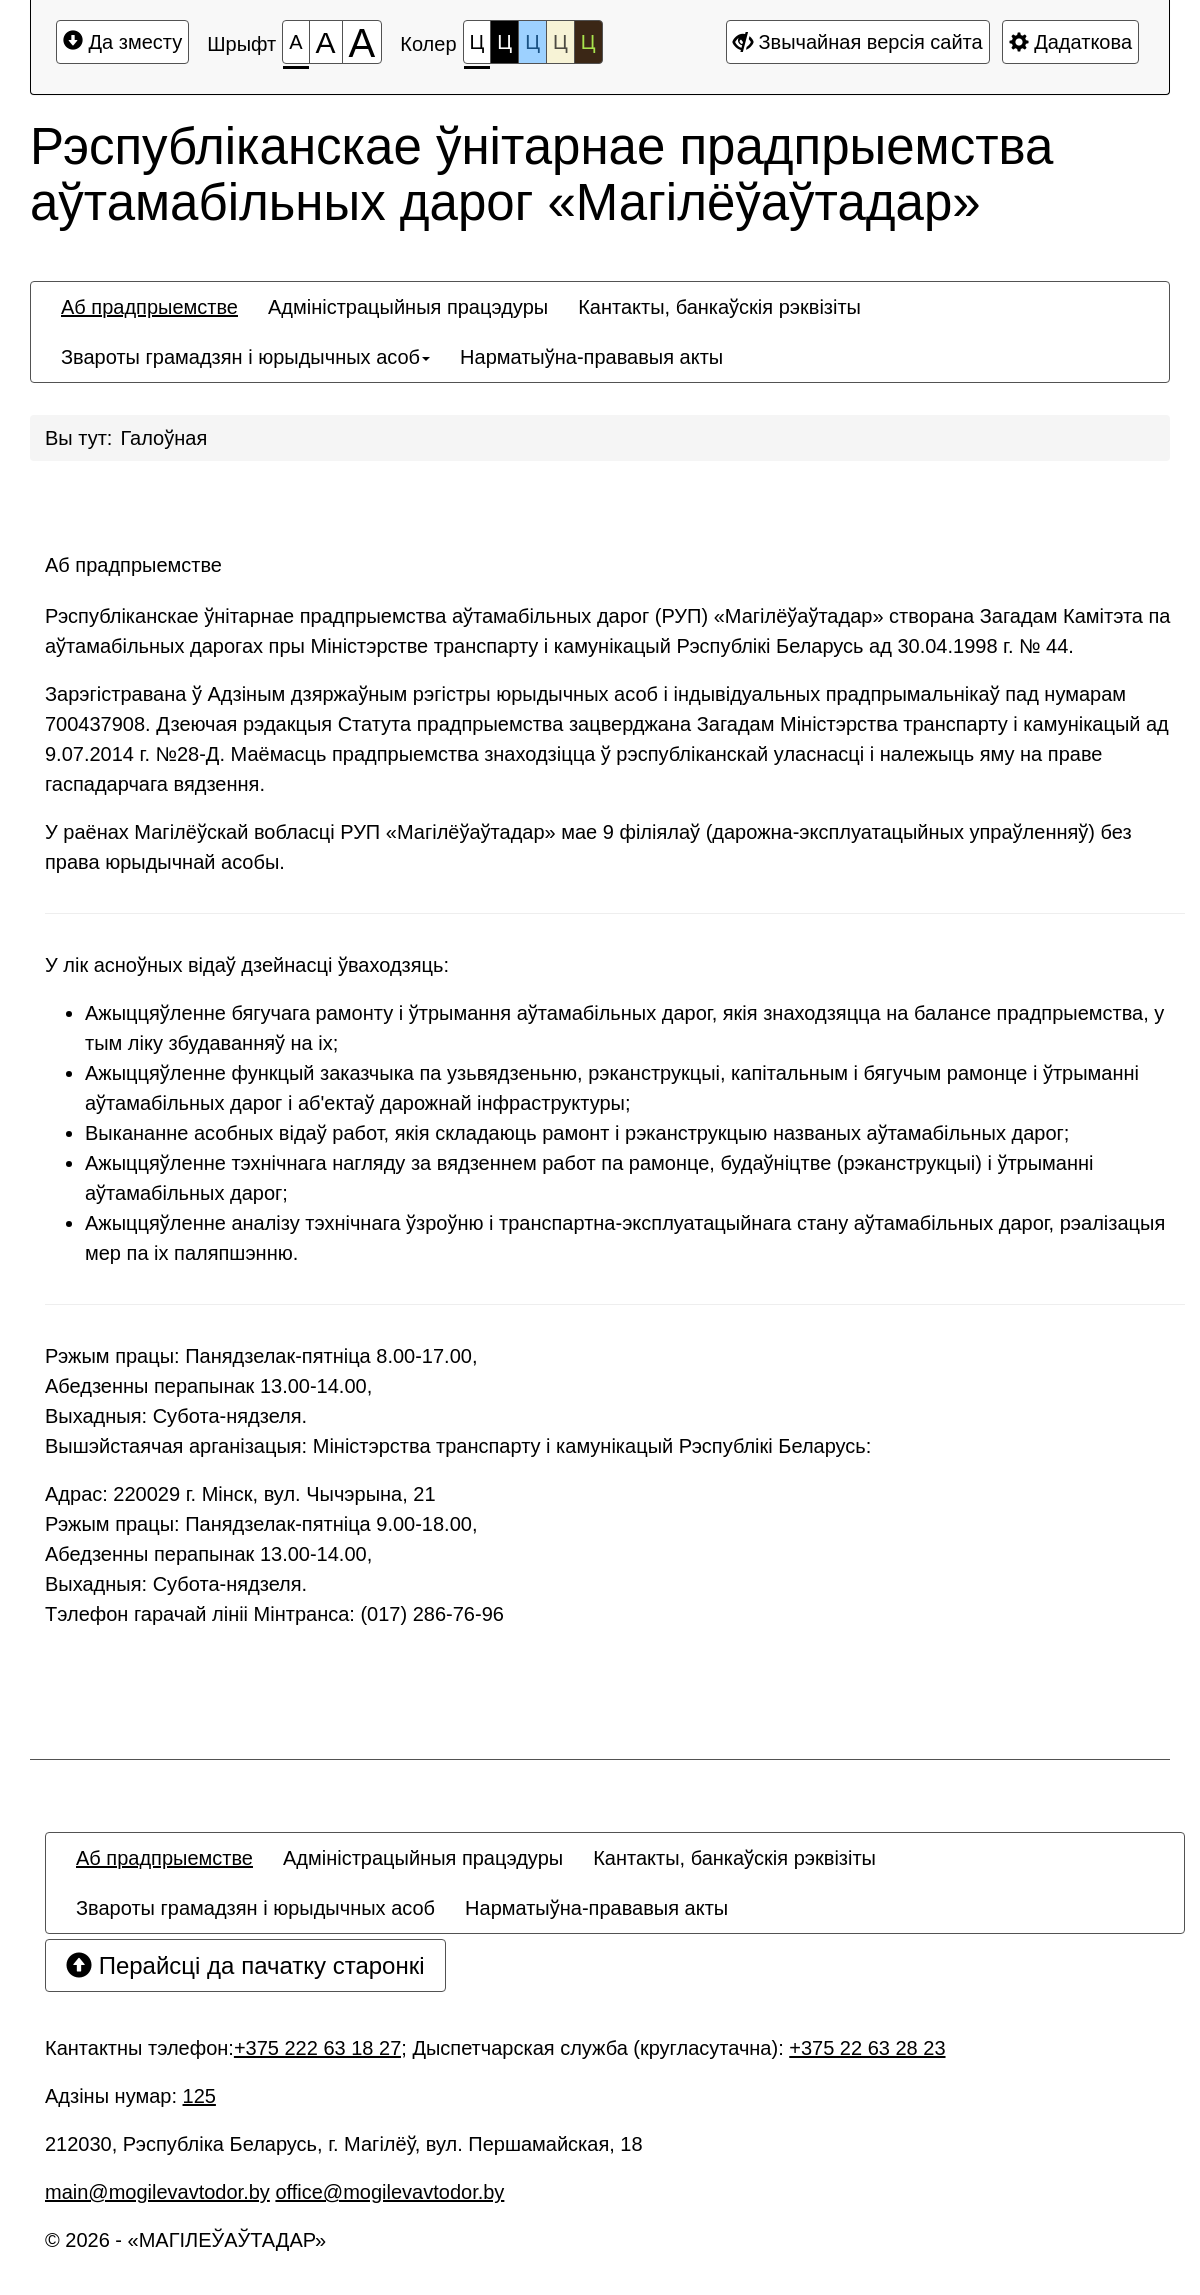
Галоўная (163, 438)
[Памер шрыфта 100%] (295, 42)
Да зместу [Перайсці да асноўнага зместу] (122, 41)
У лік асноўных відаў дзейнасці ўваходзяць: (247, 965)
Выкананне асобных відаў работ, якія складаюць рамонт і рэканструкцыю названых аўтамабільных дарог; (577, 1133)
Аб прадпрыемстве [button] (149, 307)
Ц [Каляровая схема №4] (560, 42)
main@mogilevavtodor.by (157, 2192)
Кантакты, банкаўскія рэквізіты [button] (719, 307)
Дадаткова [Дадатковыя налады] (1070, 42)
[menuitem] (149, 307)
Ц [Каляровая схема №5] (588, 42)
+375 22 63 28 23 (867, 2048)
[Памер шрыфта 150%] (326, 42)
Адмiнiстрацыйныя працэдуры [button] (408, 307)
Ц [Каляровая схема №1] (477, 47)
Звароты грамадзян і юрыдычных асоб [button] (245, 357)
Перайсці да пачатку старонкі (245, 1965)
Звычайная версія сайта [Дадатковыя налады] (858, 42)
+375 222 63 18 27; (320, 2048)
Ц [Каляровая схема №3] (532, 42)
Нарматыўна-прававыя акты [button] (591, 357)
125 (199, 2096)
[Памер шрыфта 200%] (362, 42)
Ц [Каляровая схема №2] (504, 42)
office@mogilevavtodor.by (389, 2192)
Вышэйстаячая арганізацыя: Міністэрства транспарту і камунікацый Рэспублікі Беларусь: (458, 1446)
